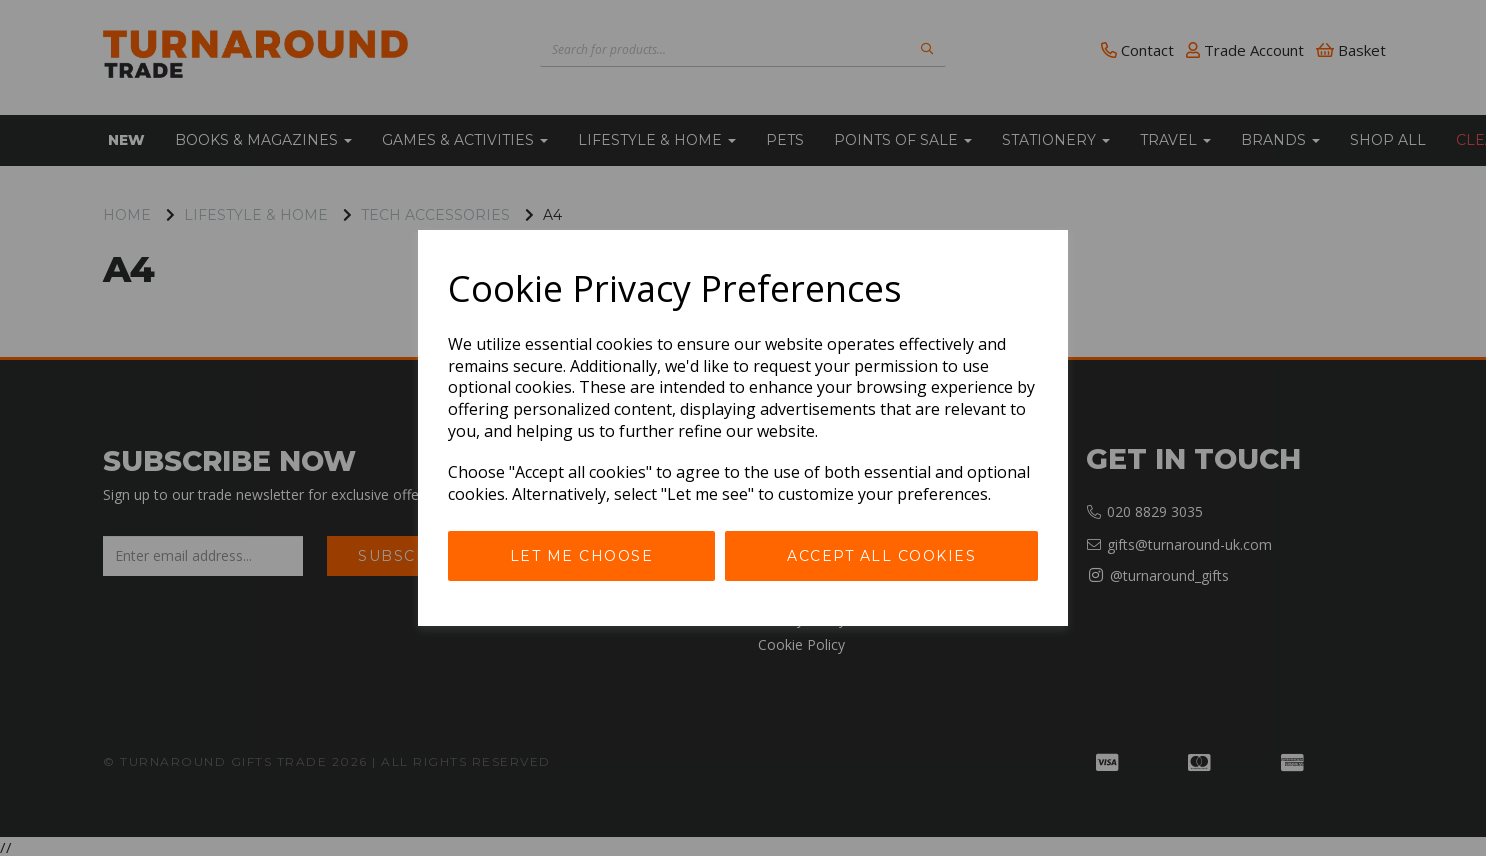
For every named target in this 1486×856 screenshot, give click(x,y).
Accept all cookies (881, 556)
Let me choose (582, 556)
